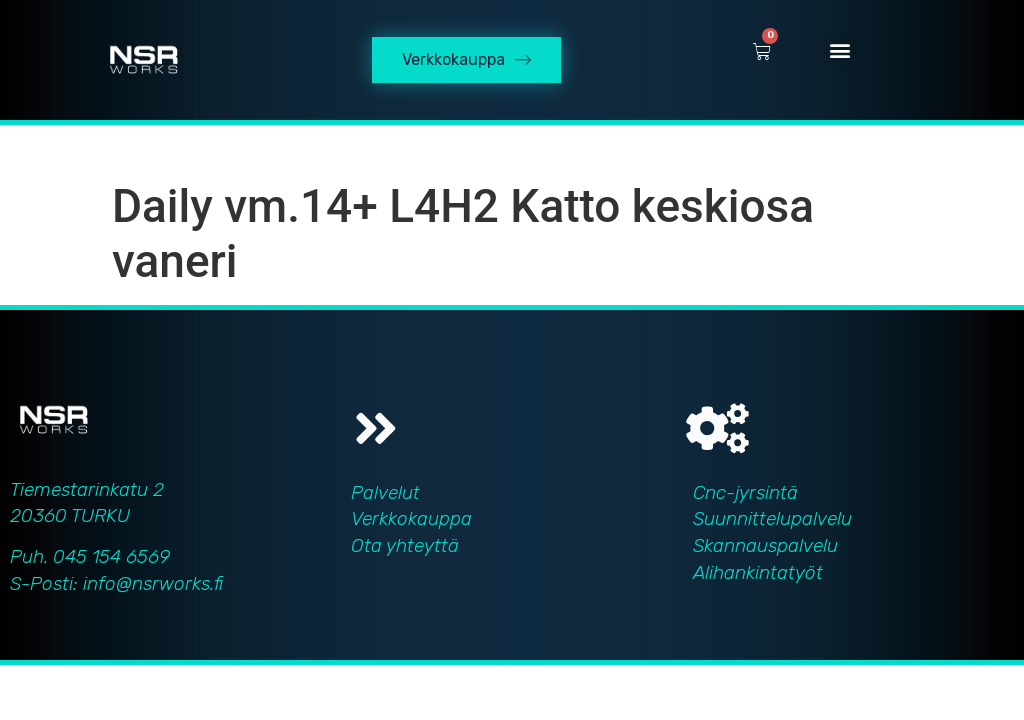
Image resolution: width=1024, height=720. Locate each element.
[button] (839, 50)
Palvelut (385, 492)
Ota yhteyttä (405, 545)
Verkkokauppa (411, 518)
